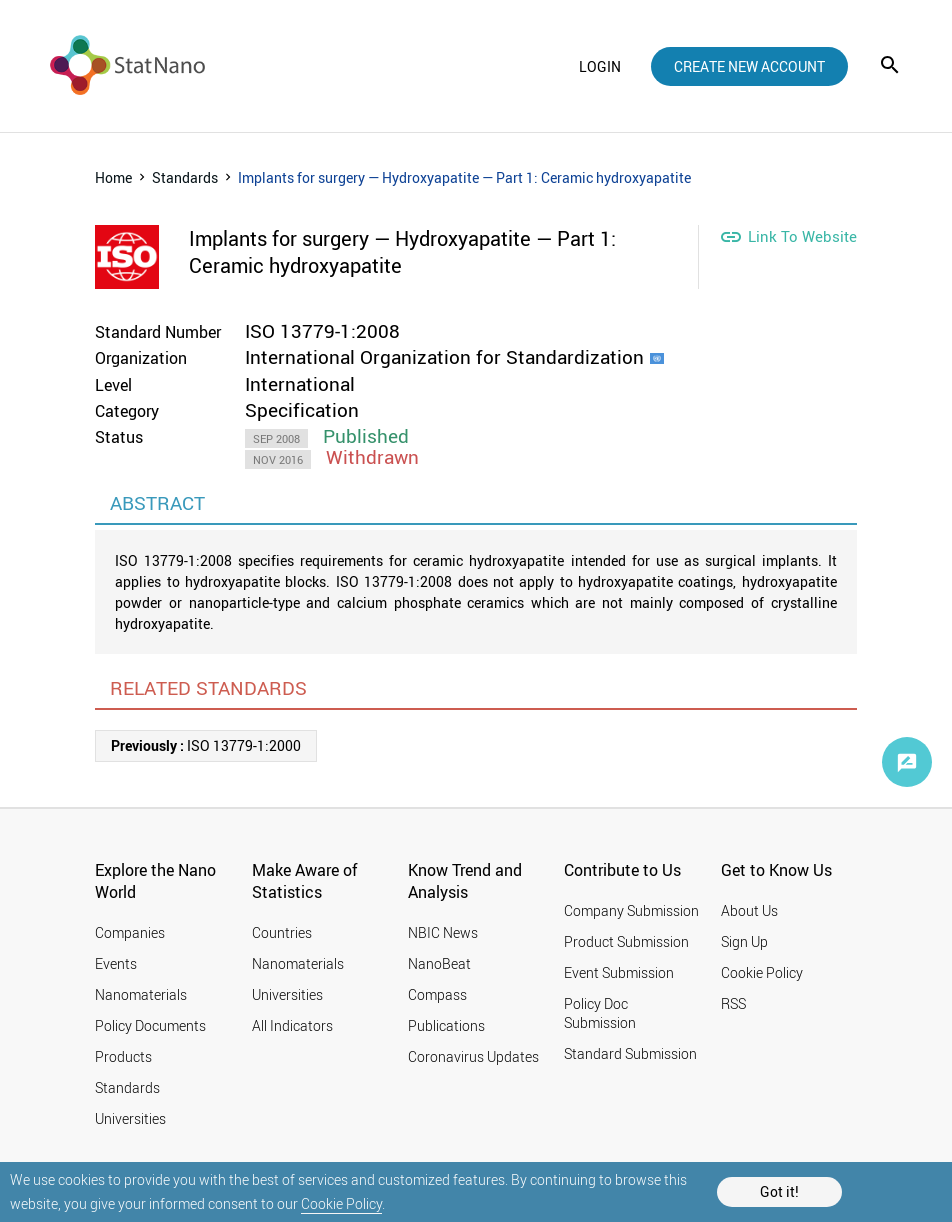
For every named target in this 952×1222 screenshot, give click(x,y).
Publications (446, 1025)
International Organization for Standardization (444, 357)
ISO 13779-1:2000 (206, 745)
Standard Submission (630, 1053)
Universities (130, 1118)
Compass (437, 994)
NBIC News (443, 932)
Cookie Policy (341, 1203)
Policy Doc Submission (600, 1013)
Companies (130, 932)
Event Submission (619, 972)
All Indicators (292, 1025)
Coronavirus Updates (473, 1056)
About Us (749, 910)
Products (123, 1056)
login (600, 66)
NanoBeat (439, 963)
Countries (282, 932)
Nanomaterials (141, 994)
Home (113, 177)
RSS (733, 1003)
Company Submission (631, 910)
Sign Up (744, 941)
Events (116, 963)
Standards (185, 177)
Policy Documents (150, 1025)
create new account (749, 66)
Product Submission (626, 941)
